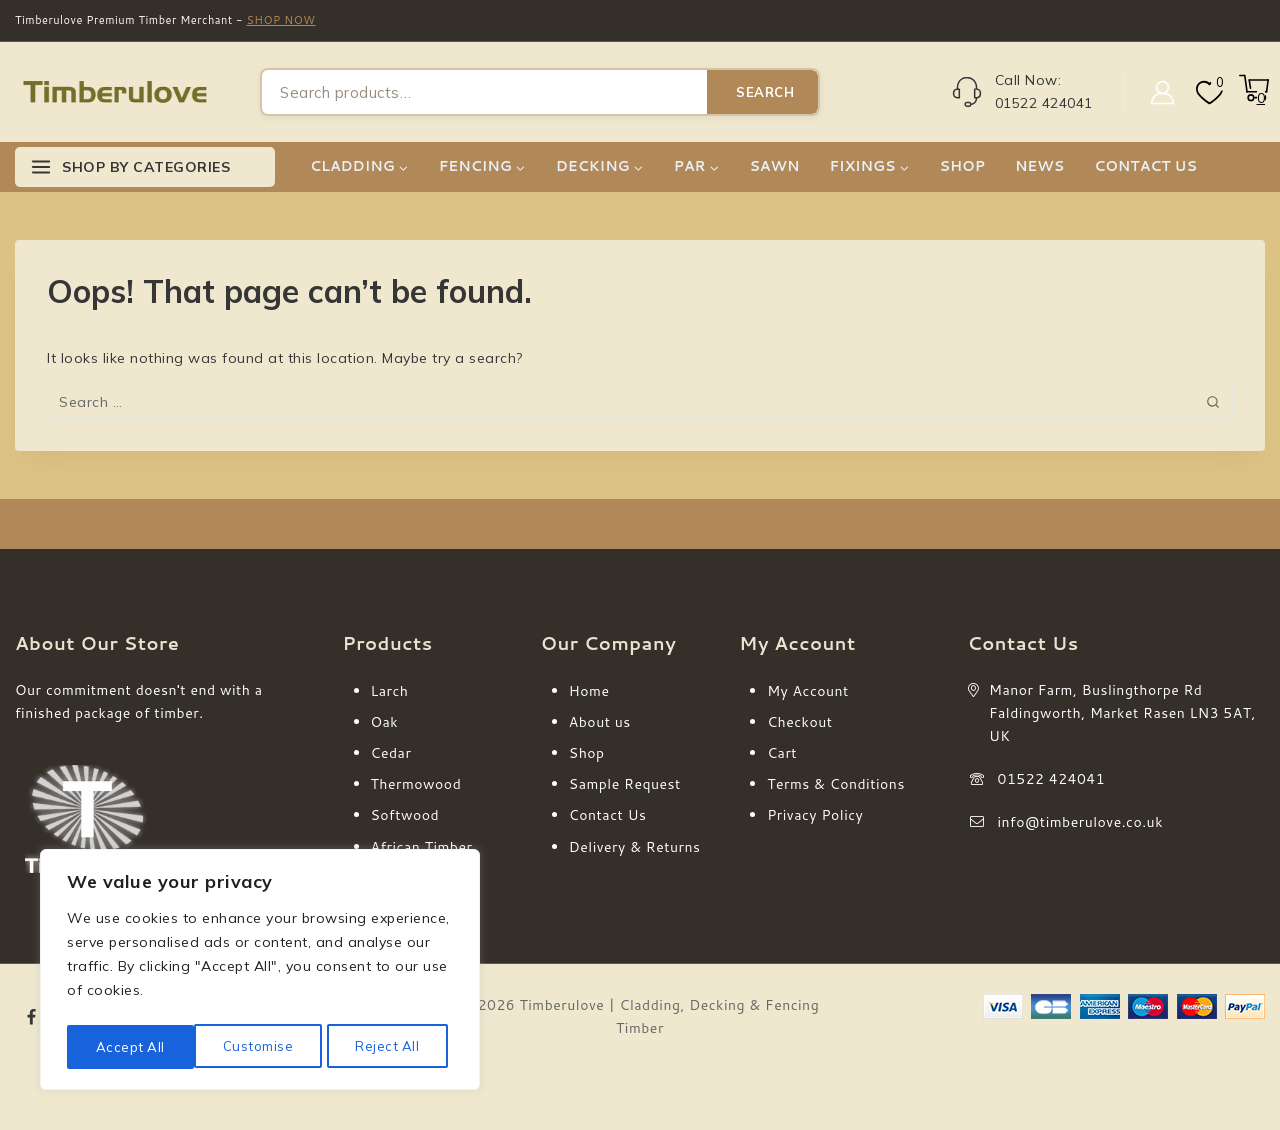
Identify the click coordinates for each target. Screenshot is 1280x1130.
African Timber (422, 847)
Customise (130, 1047)
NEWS (1039, 166)
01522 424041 (1052, 779)
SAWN (774, 166)
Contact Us (608, 815)
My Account (808, 691)
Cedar (391, 753)
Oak (385, 722)
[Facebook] (32, 1018)
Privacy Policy (815, 815)
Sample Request (625, 784)
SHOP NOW (281, 20)
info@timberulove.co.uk (1081, 822)
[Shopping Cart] (1252, 98)
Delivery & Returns (635, 847)
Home (589, 691)
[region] (260, 973)
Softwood (405, 815)
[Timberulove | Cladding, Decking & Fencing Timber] (115, 92)
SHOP (962, 166)
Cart (782, 753)
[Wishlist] (1207, 92)
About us (600, 722)
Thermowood (416, 784)
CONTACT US (1145, 166)
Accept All (391, 1047)
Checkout (799, 722)
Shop (587, 753)
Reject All (260, 1047)
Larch (390, 691)
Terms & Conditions (836, 784)
